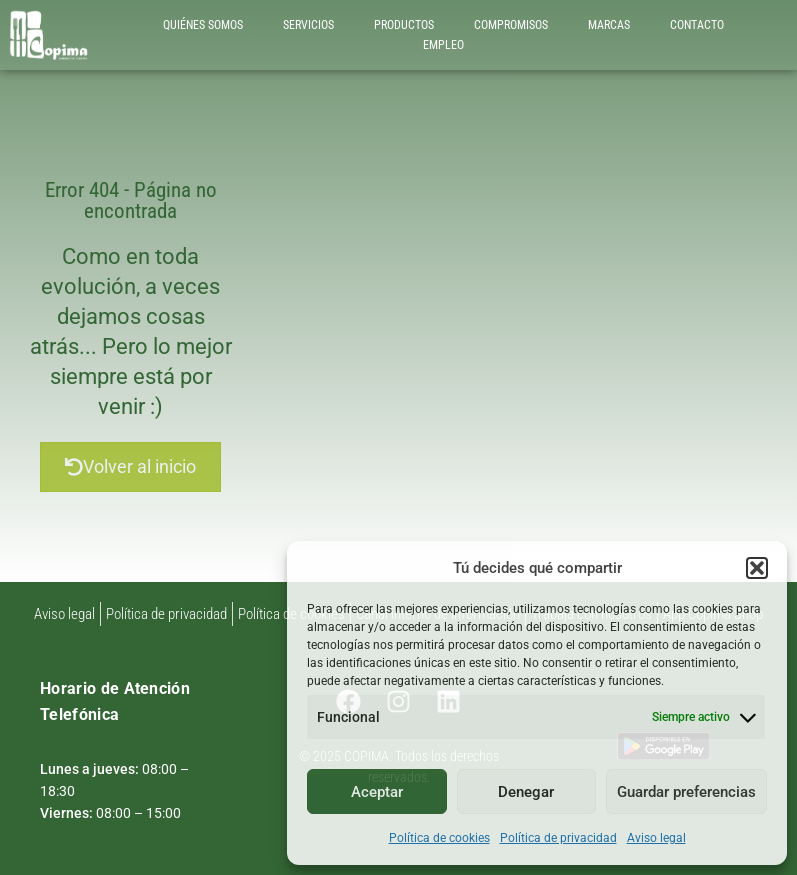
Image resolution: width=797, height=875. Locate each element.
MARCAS (609, 25)
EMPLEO (443, 45)
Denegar (526, 792)
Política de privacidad (558, 838)
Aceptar (377, 792)
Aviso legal (656, 838)
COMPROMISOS (511, 25)
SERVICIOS (308, 25)
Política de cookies (439, 838)
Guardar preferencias (686, 792)
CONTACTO (697, 25)
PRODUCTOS (404, 25)
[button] (757, 568)
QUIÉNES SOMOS (203, 25)
